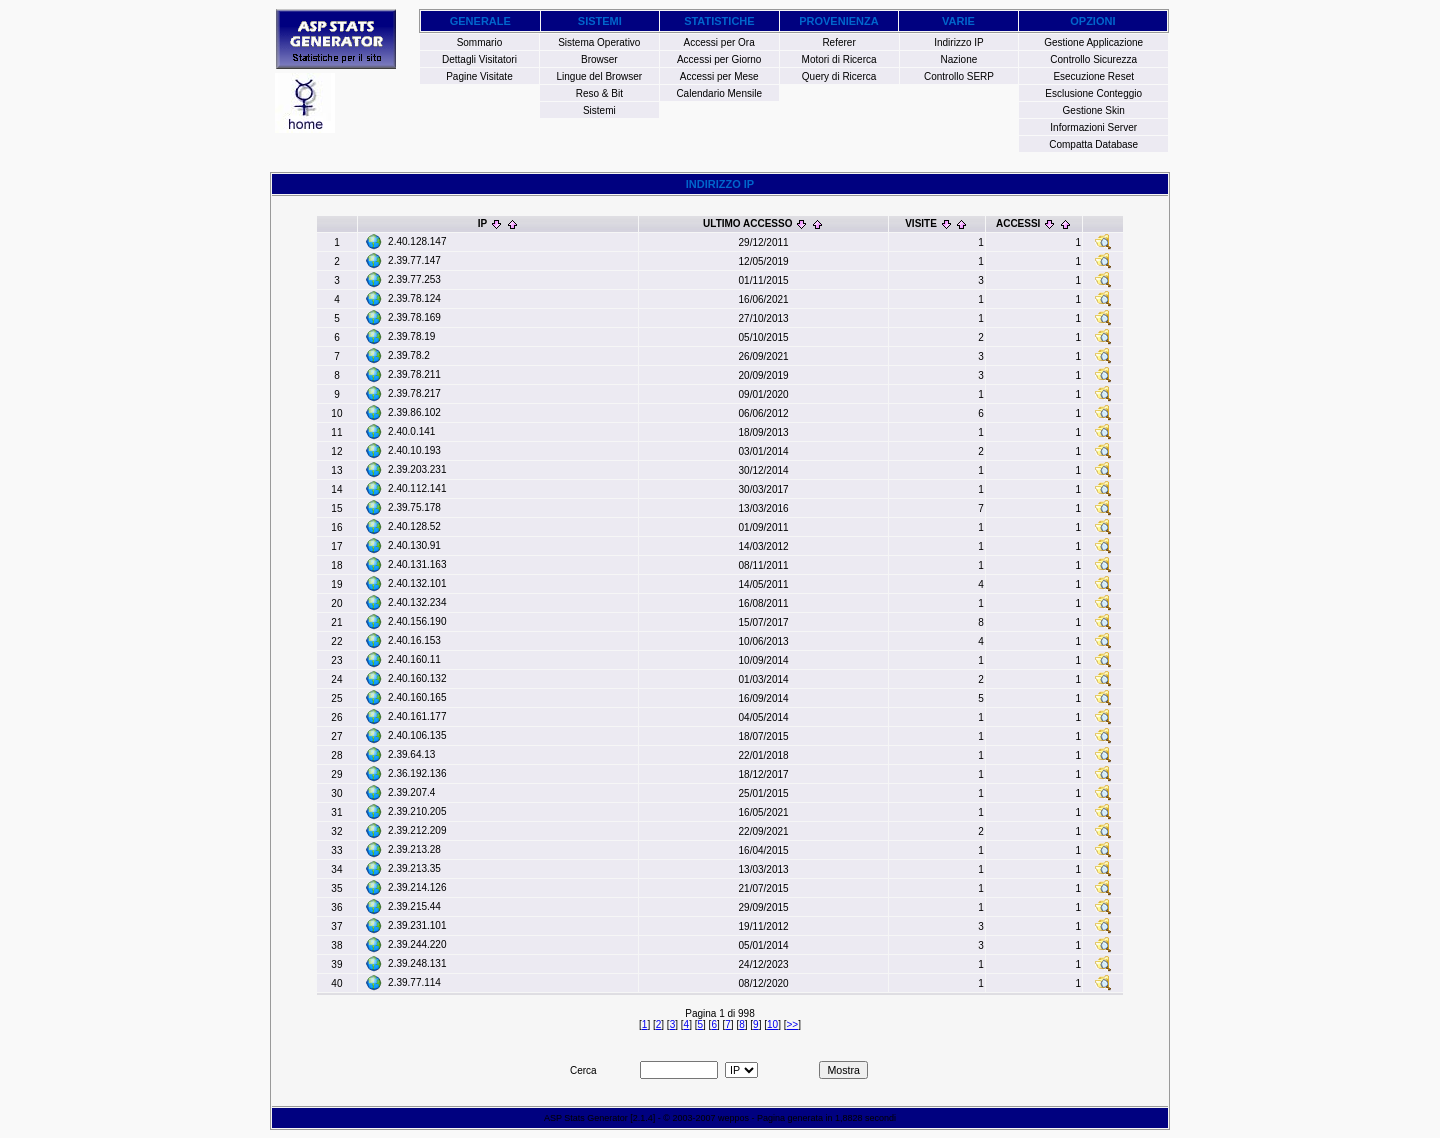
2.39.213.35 (414, 868)
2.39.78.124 (414, 298)
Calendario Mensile (719, 93)
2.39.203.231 (417, 469)
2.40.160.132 (417, 678)
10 (772, 1024)
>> (792, 1024)
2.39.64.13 (411, 754)
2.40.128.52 (414, 526)
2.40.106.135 (417, 735)
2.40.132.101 (417, 583)
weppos (733, 1118)
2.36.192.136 (417, 773)
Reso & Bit (599, 93)
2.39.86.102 (414, 412)
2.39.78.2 (409, 355)
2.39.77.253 (414, 279)
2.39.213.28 (414, 849)
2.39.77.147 (414, 260)
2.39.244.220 (417, 944)
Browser (599, 59)
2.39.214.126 (417, 887)
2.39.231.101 (417, 925)
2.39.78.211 (414, 374)
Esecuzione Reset (1093, 76)
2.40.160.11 (414, 659)
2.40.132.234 (417, 602)
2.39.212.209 (417, 830)
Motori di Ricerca (839, 59)
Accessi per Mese (719, 76)
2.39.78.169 (414, 317)
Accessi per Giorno (719, 59)
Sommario (480, 42)
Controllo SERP (959, 76)
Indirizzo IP (958, 42)
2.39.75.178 (414, 507)
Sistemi (599, 110)
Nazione (959, 59)
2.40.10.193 (414, 450)
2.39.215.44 (414, 906)
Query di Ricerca (839, 76)
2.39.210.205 (417, 811)
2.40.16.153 (414, 640)
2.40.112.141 (417, 488)
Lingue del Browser (600, 76)
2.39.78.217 (414, 393)
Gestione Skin (1094, 110)
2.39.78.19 (411, 336)
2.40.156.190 (417, 621)
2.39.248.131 (417, 963)
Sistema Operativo (599, 42)
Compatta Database (1093, 144)
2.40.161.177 (417, 716)
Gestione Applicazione (1093, 42)
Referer (838, 42)
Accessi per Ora (719, 42)
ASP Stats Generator (586, 1118)
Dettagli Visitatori (479, 59)
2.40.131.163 (417, 564)
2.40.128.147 (417, 241)
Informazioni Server (1093, 127)
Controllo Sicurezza (1093, 59)
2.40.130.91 (414, 545)
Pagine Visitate (479, 76)
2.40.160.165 (417, 697)
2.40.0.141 (411, 431)
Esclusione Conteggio (1093, 93)
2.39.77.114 (414, 982)
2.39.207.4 (411, 792)
